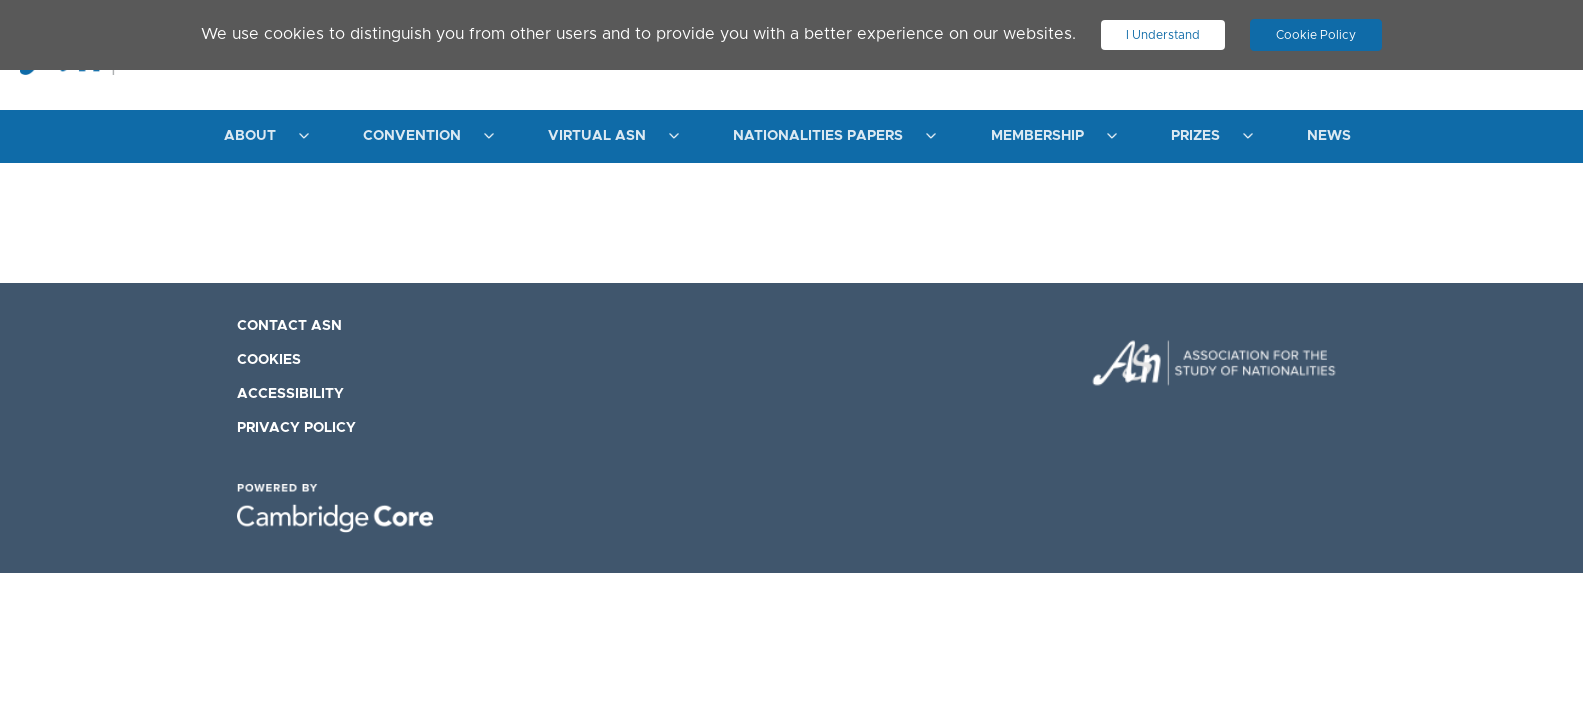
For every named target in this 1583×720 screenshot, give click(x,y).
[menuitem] (261, 136)
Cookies (269, 360)
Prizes (1195, 136)
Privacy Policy (296, 428)
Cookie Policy (1316, 35)
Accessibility (290, 394)
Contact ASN (289, 326)
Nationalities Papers (818, 136)
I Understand (1163, 35)
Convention (412, 136)
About (250, 136)
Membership (1037, 136)
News (1329, 136)
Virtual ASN (597, 136)
